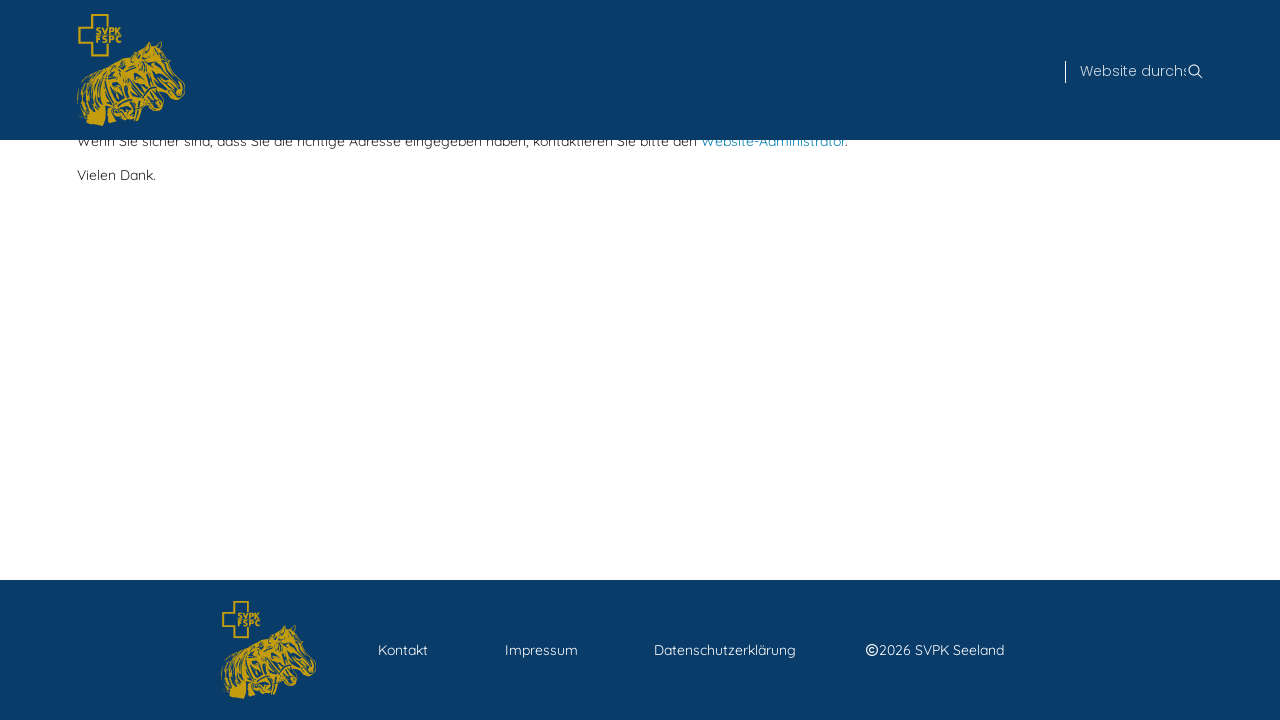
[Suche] (1133, 72)
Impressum (541, 650)
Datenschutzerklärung (725, 650)
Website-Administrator (773, 141)
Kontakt (403, 650)
